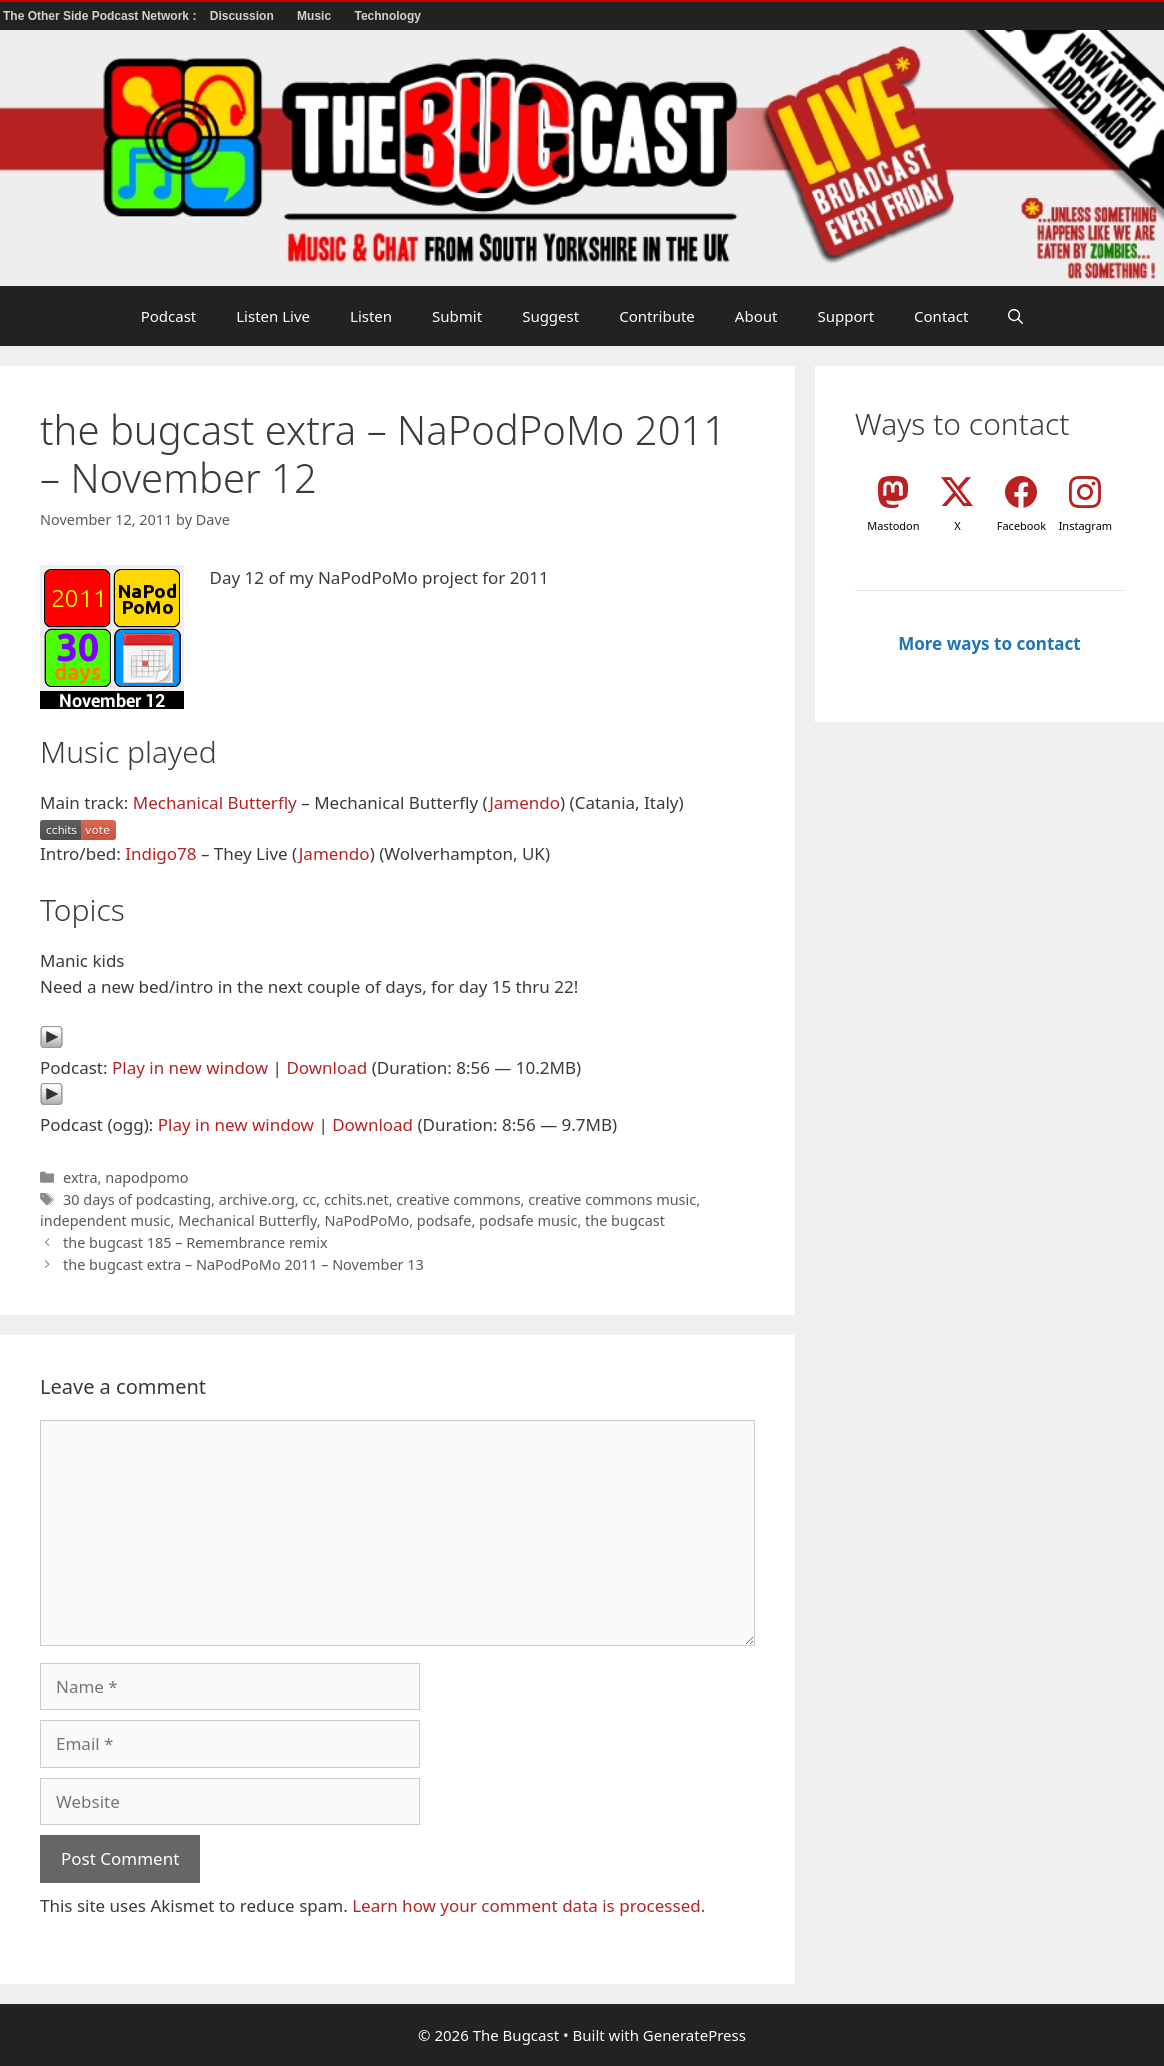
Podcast (169, 316)
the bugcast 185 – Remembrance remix (195, 1242)
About (756, 316)
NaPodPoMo (366, 1220)
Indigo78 (160, 853)
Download (326, 1067)
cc (309, 1199)
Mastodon (893, 525)
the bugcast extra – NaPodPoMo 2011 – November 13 (243, 1264)
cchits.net (356, 1199)
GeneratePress (694, 2035)
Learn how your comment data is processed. (528, 1905)
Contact (941, 316)
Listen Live (273, 316)
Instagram (1085, 525)
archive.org (257, 1199)
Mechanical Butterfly (215, 802)
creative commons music (612, 1199)
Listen (371, 316)
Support (845, 316)
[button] (1015, 316)
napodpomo (146, 1177)
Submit (457, 316)
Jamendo (524, 802)
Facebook (1021, 525)
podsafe (444, 1220)
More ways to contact (989, 643)
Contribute (657, 316)
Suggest (550, 316)
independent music (105, 1220)
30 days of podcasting (137, 1199)
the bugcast (625, 1220)
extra (80, 1177)
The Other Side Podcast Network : (101, 16)
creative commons (458, 1199)
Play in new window (190, 1067)
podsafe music (528, 1220)
